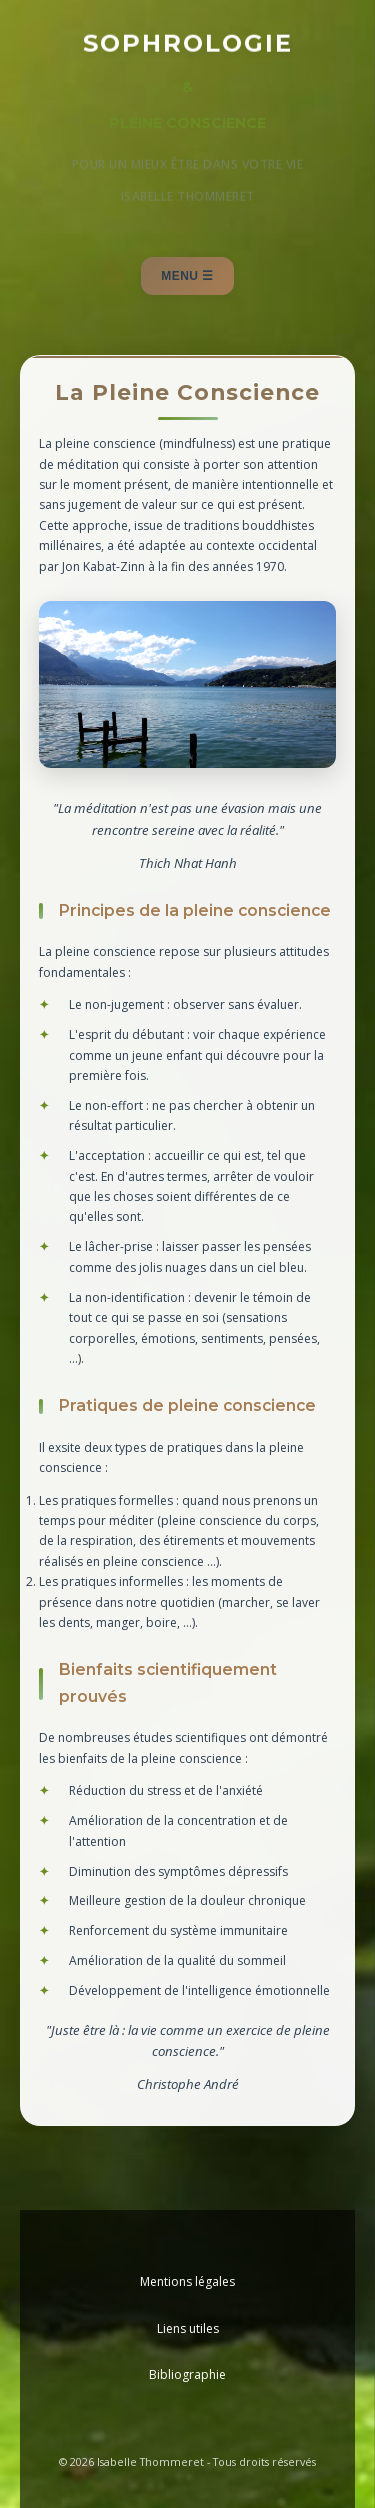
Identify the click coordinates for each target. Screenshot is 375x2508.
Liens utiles (188, 2328)
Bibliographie (187, 2374)
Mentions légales (187, 2281)
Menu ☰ (187, 276)
